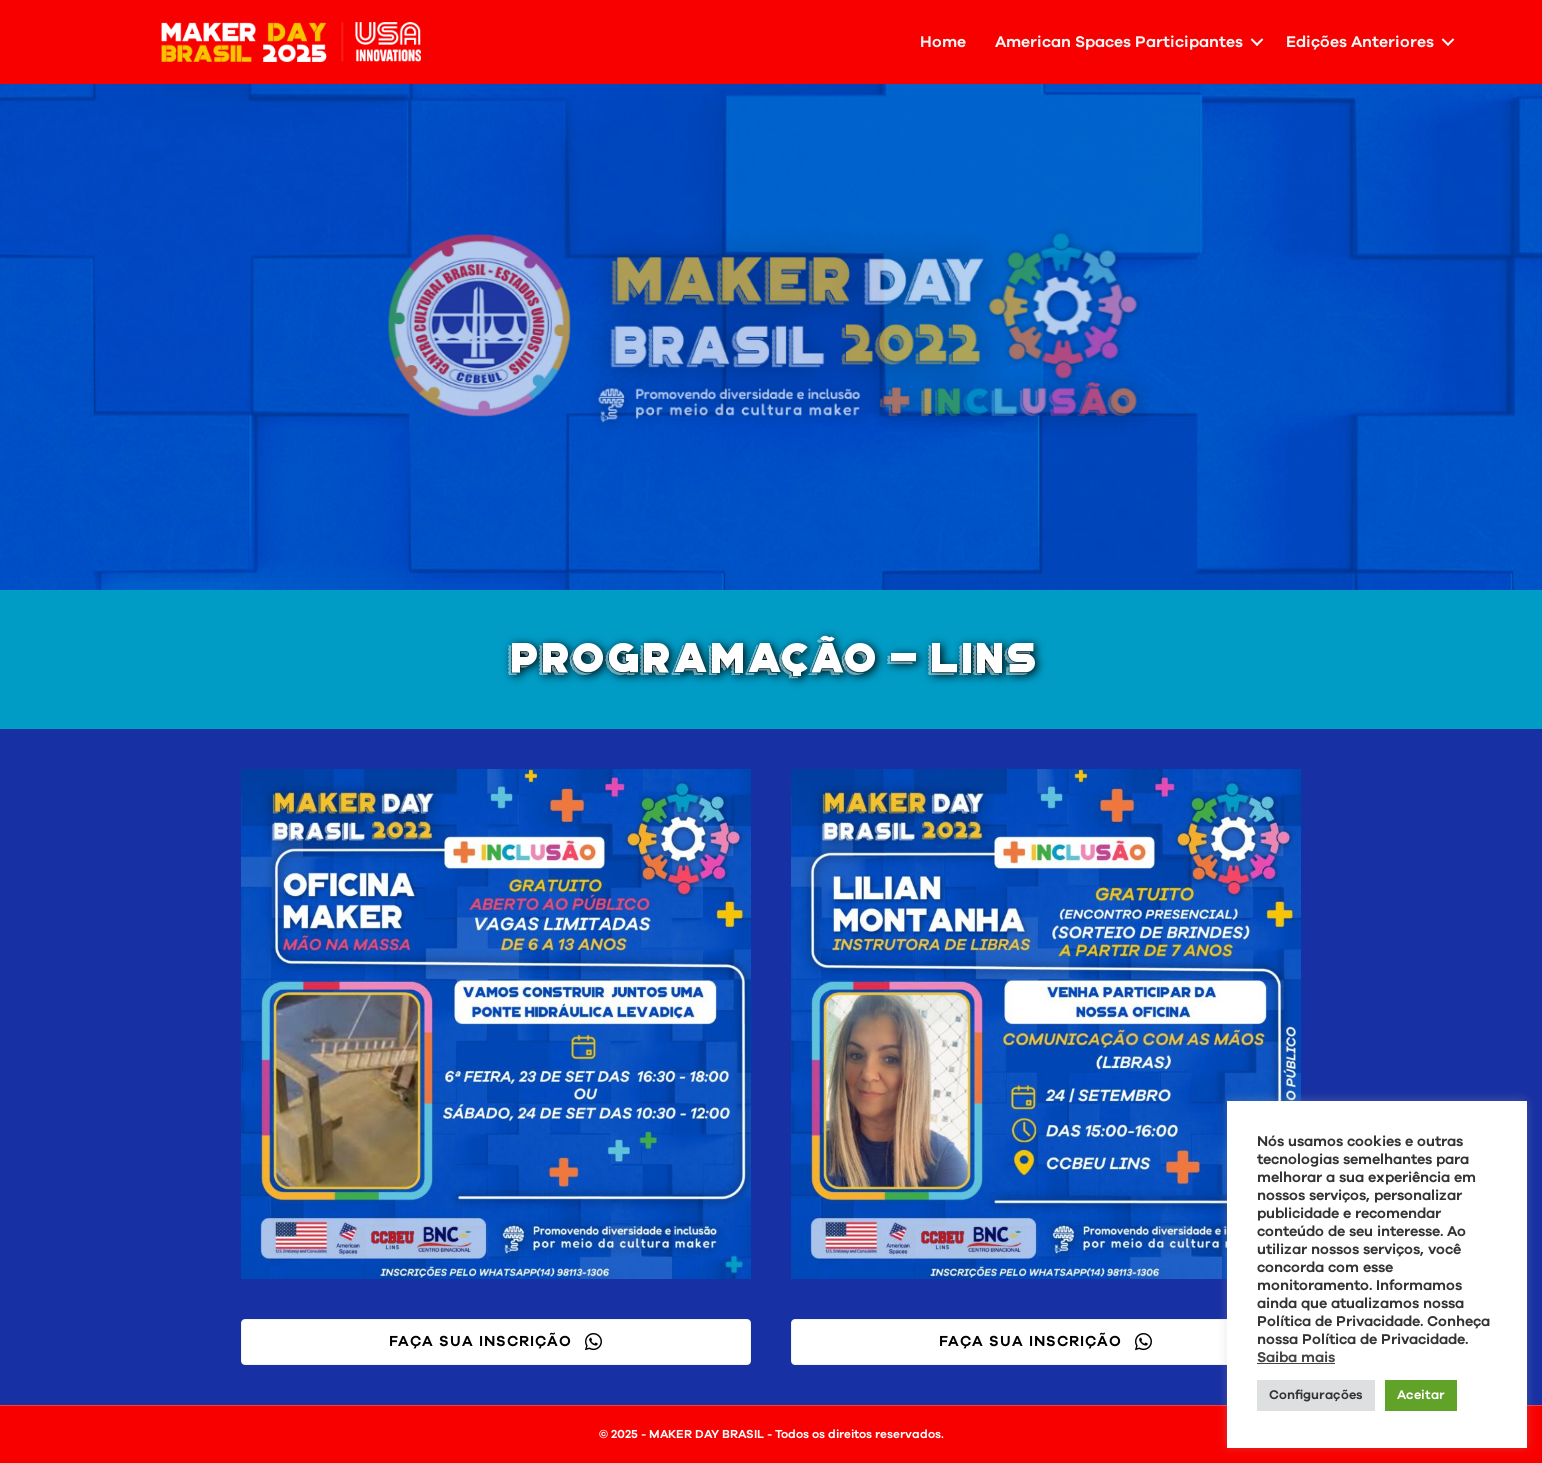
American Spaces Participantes (1119, 42)
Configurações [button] (1316, 1395)
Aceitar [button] (1421, 1395)
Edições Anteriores (1360, 42)
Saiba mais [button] (1296, 1357)
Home (943, 42)
